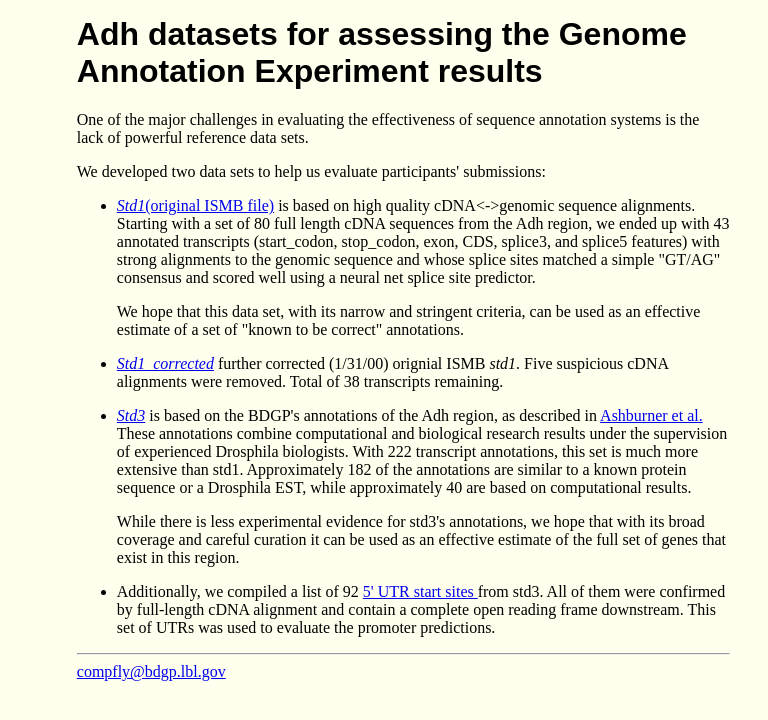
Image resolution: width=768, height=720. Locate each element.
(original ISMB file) (195, 205)
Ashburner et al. (651, 415)
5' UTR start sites (420, 591)
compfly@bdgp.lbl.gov (151, 671)
